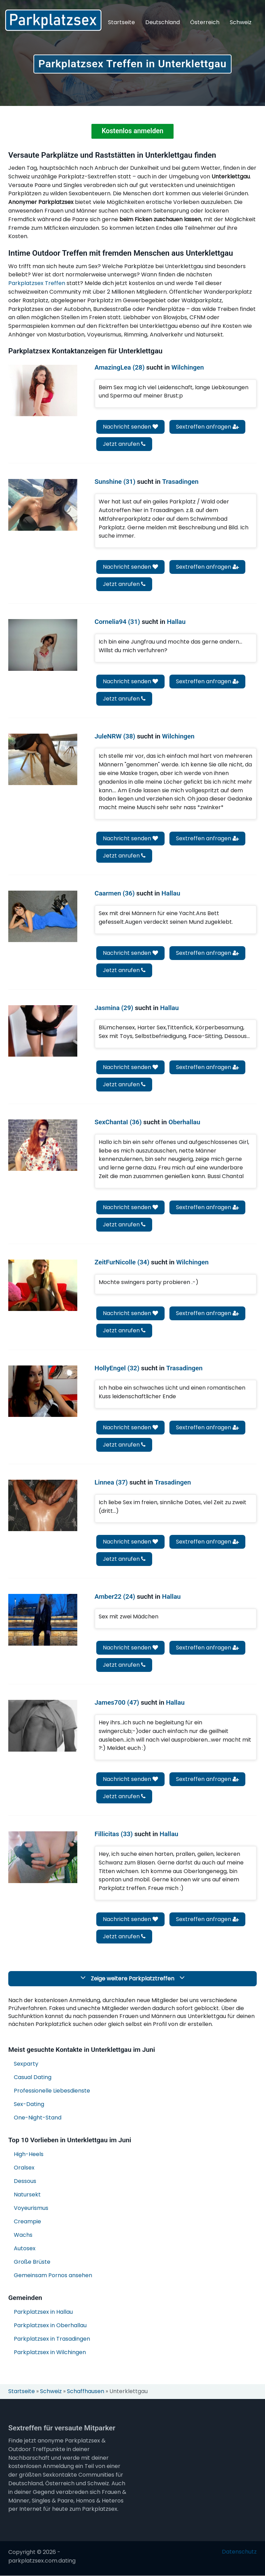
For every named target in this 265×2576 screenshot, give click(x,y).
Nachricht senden (130, 427)
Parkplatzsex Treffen (36, 284)
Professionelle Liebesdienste (52, 2091)
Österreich (204, 22)
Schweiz (241, 22)
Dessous (25, 2182)
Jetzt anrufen (124, 445)
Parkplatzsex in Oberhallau (50, 2326)
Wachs (23, 2236)
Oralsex (24, 2168)
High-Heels (28, 2155)
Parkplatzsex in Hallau (43, 2313)
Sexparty (26, 2064)
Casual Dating (32, 2078)
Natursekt (27, 2195)
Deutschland (162, 22)
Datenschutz (239, 2552)
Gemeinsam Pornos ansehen (53, 2276)
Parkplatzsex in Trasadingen (52, 2339)
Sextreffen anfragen (207, 427)
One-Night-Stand (37, 2118)
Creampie (27, 2222)
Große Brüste (32, 2262)
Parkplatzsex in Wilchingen (50, 2353)
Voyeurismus (31, 2209)
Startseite (121, 22)
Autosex (25, 2249)
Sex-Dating (29, 2105)
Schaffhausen (86, 2392)
